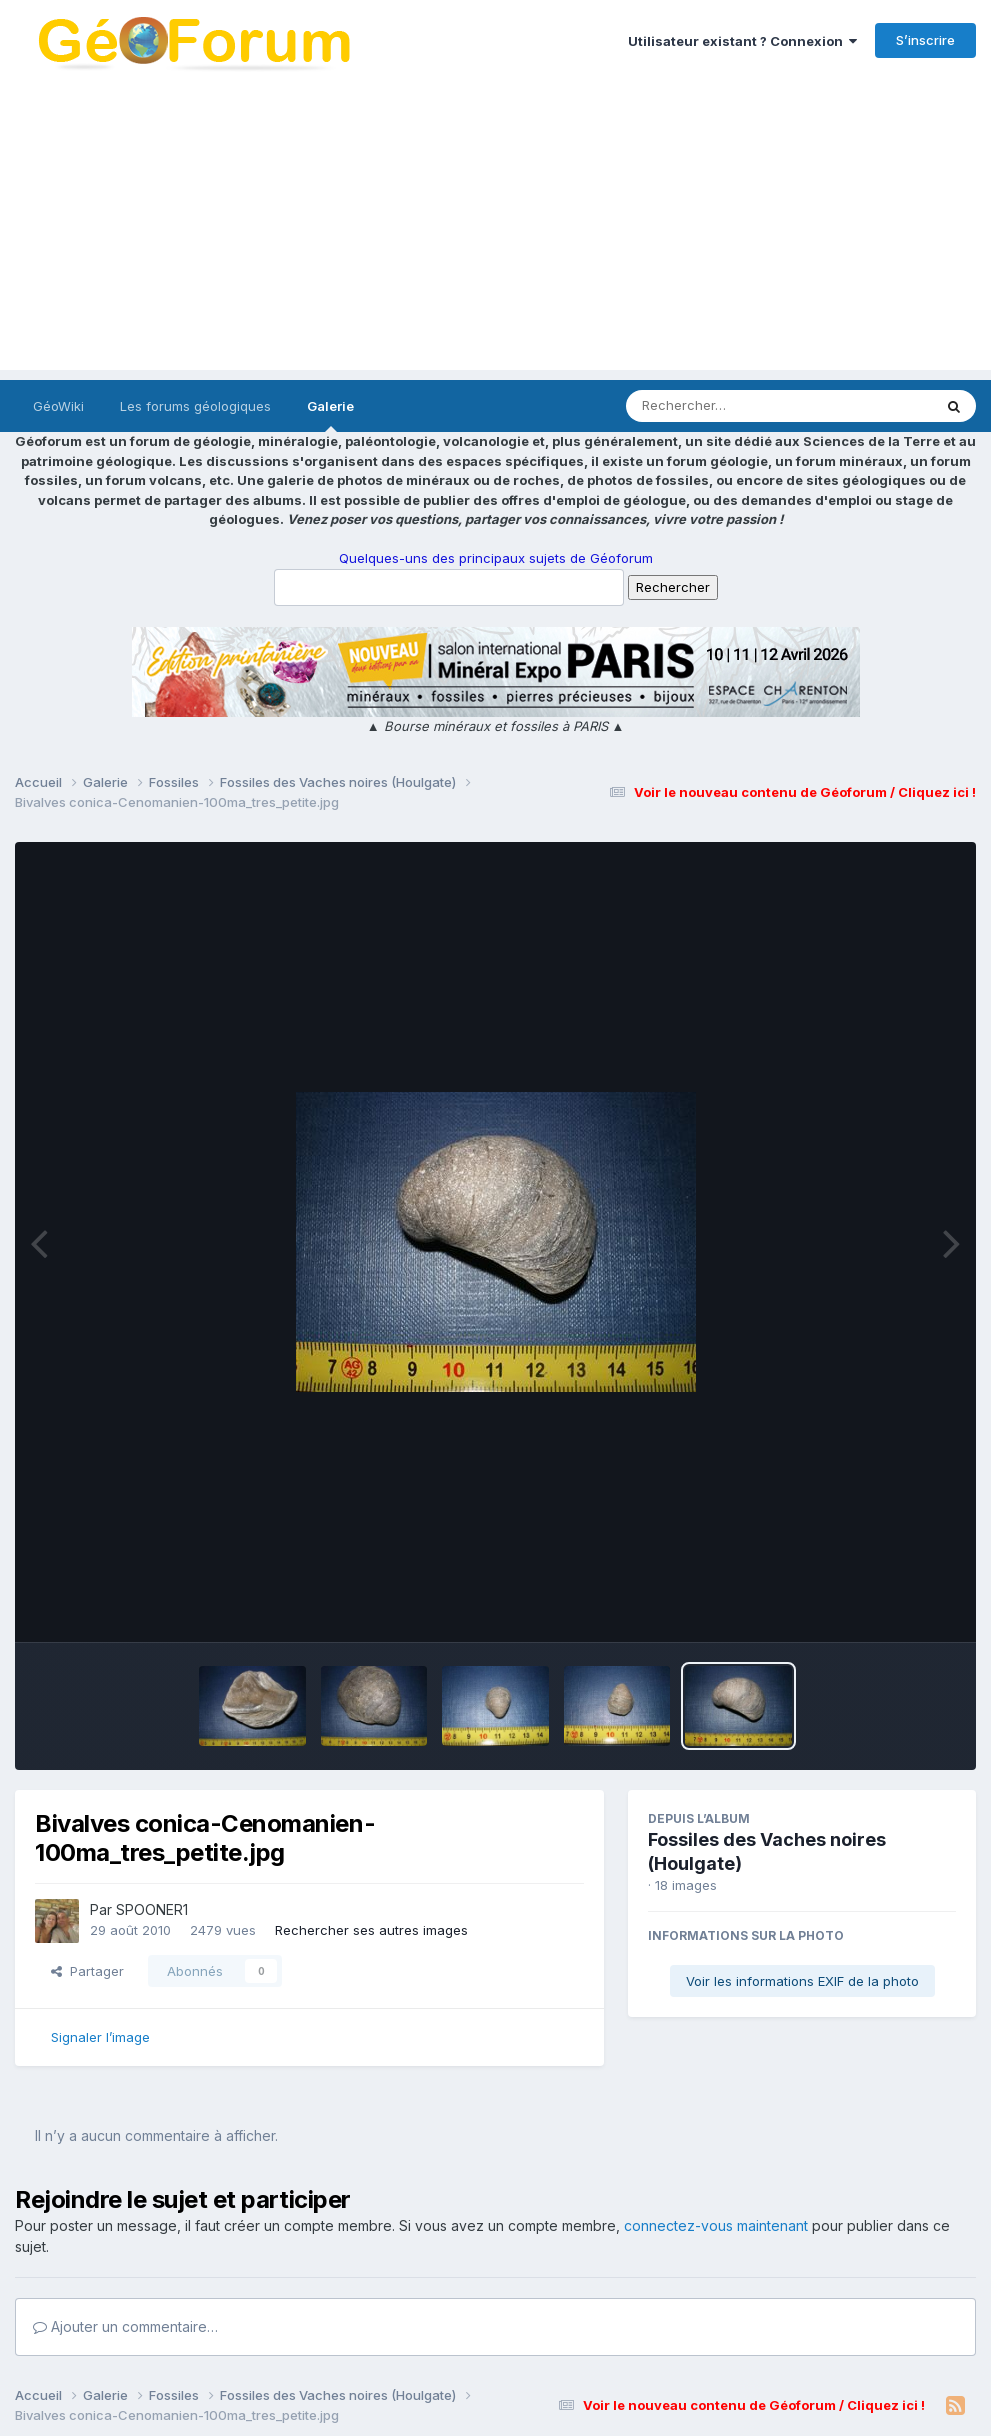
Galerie (330, 415)
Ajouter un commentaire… (125, 2326)
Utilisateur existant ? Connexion (742, 41)
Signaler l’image (100, 2037)
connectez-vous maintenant (716, 2225)
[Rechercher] (721, 406)
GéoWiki (58, 406)
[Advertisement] (495, 230)
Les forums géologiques (195, 406)
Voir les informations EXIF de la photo (802, 1981)
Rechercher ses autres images (371, 1930)
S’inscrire (925, 40)
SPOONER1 (152, 1909)
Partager (87, 1971)
